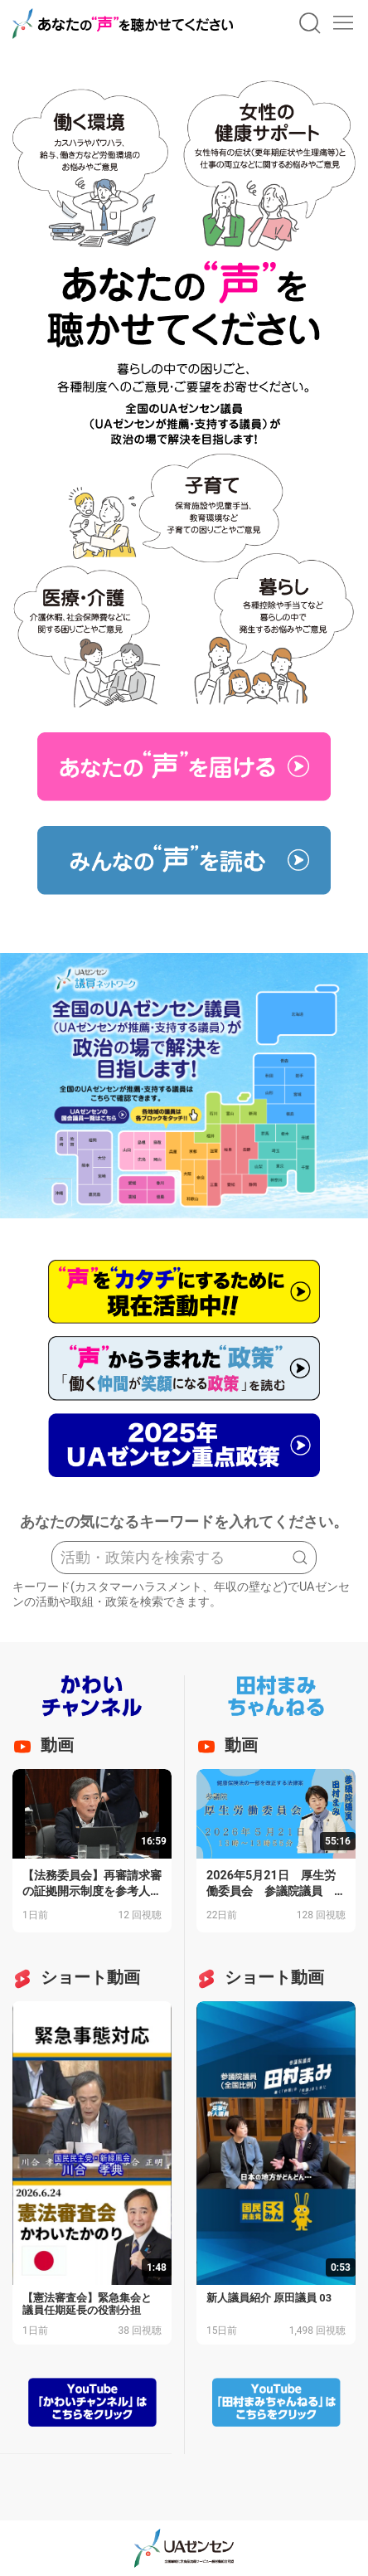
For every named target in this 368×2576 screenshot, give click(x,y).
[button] (310, 23)
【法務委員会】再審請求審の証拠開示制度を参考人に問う (92, 1891)
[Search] (184, 1557)
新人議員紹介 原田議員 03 (269, 2298)
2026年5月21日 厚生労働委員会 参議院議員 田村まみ (276, 1891)
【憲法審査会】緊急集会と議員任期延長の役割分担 (87, 2304)
